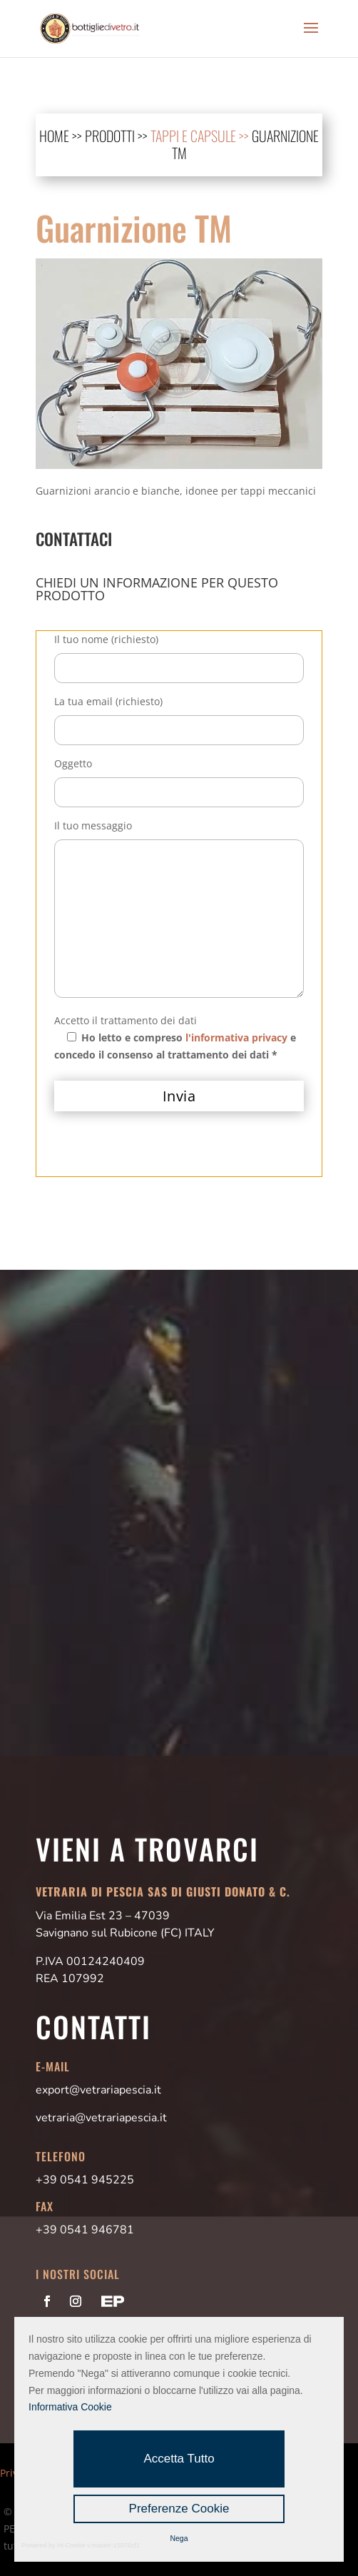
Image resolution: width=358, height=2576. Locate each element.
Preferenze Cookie (179, 2508)
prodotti (110, 135)
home (54, 135)
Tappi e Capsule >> (201, 135)
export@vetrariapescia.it (98, 2090)
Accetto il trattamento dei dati (125, 1020)
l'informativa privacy (236, 1037)
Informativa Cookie (70, 2407)
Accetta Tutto (178, 2458)
